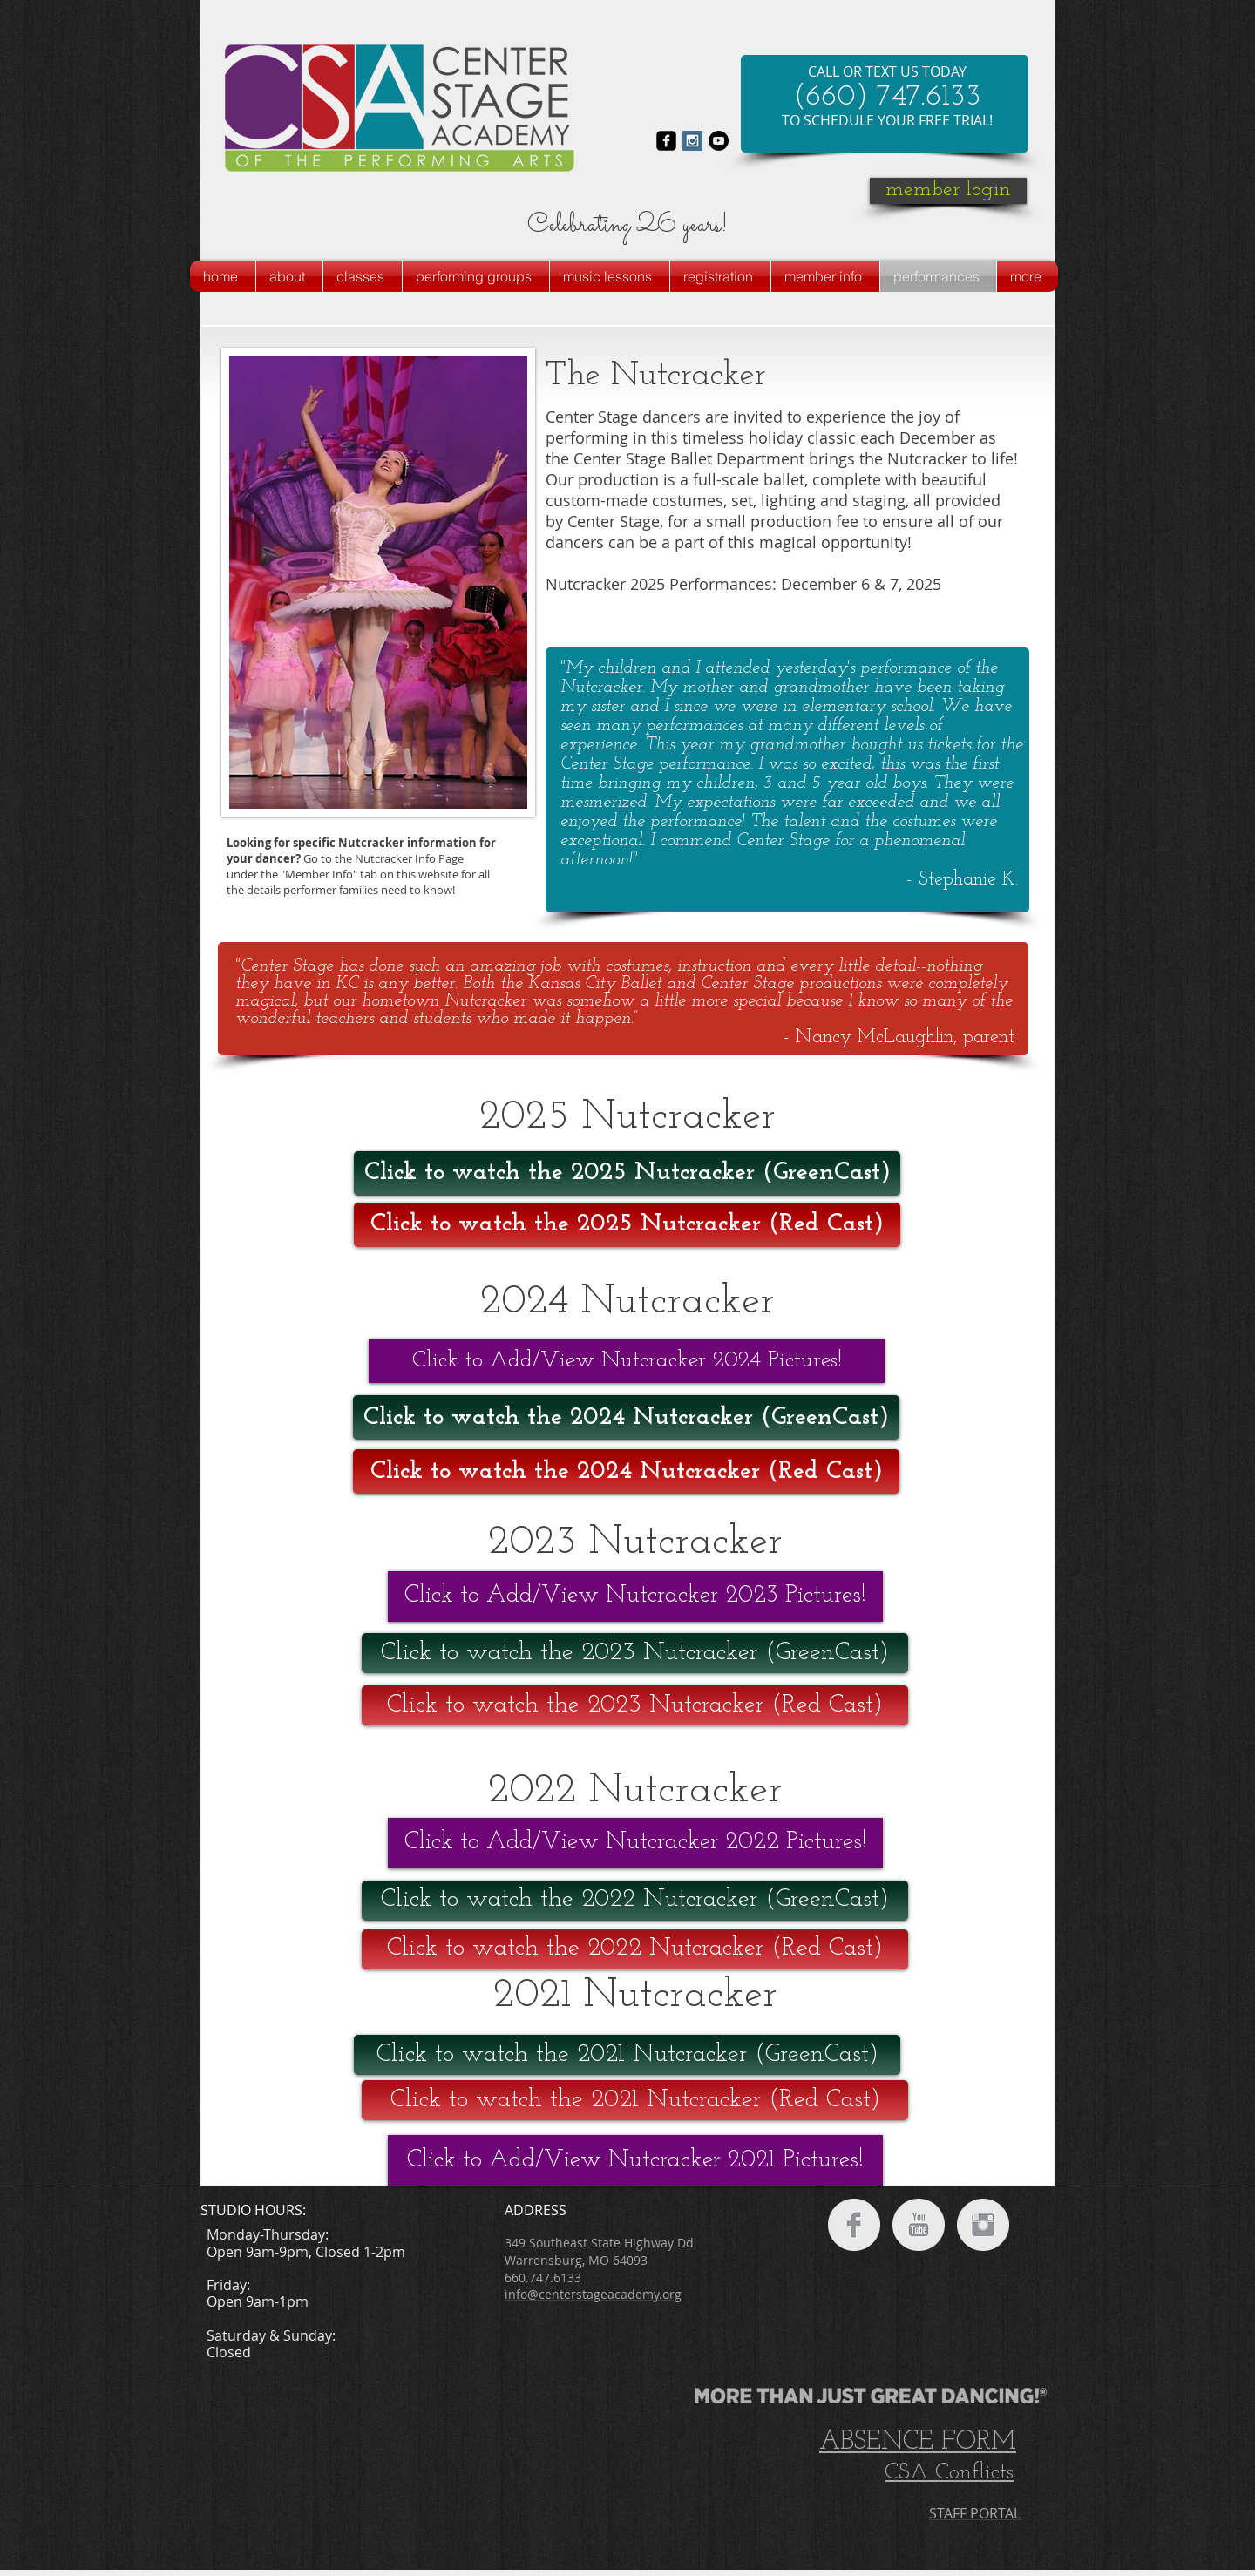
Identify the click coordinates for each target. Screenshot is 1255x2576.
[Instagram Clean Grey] (983, 2225)
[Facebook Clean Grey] (854, 2225)
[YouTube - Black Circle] (719, 141)
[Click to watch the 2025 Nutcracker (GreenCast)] (627, 1173)
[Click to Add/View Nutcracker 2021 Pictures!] (635, 2160)
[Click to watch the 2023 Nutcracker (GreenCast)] (635, 1653)
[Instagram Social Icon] (692, 141)
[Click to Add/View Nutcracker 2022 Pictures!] (635, 1843)
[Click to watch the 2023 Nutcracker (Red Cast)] (635, 1705)
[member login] (948, 191)
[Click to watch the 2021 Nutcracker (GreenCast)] (627, 2055)
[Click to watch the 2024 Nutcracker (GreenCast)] (626, 1417)
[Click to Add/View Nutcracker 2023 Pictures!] (635, 1596)
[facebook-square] (666, 141)
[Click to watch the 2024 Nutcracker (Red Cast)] (626, 1471)
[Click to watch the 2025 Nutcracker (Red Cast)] (627, 1225)
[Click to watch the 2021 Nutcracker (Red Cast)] (635, 2100)
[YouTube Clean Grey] (918, 2225)
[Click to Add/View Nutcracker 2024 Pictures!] (627, 1361)
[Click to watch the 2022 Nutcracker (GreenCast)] (635, 1901)
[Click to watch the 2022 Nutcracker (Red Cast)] (635, 1949)
